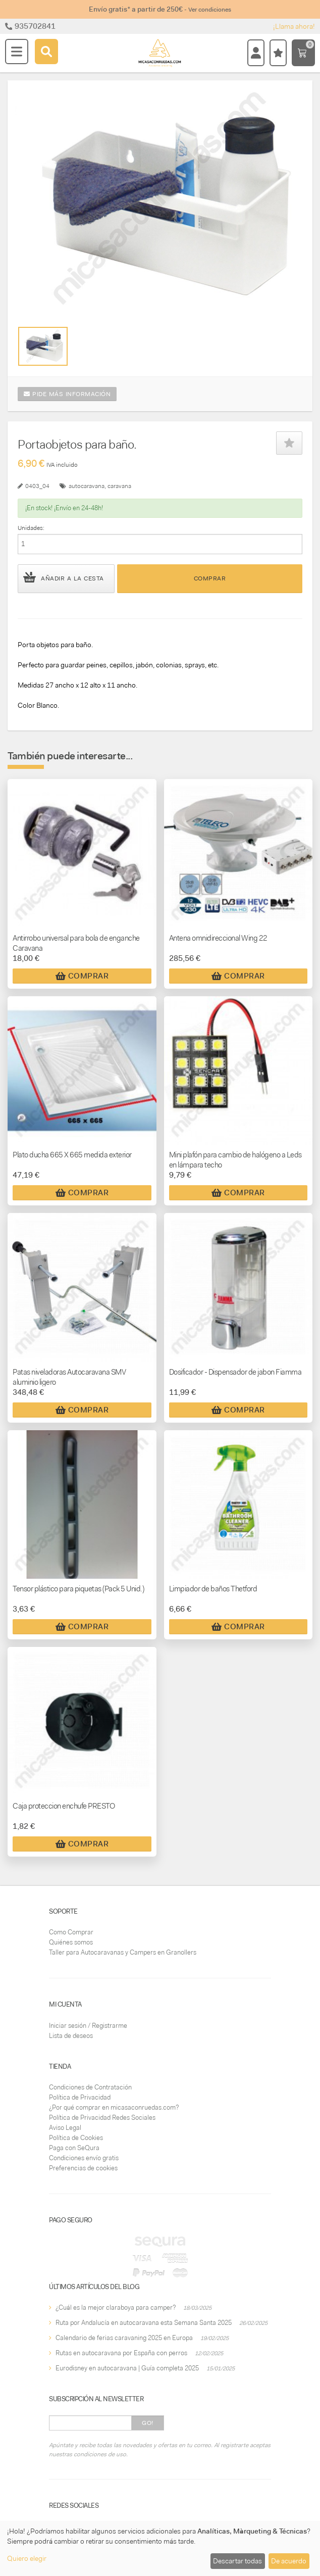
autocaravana (86, 486)
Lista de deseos (71, 2035)
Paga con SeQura (74, 2148)
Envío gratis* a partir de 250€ (160, 9)
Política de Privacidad (80, 2097)
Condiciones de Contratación (90, 2087)
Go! (147, 2423)
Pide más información (67, 394)
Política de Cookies (76, 2137)
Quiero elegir (26, 2558)
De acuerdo (288, 2560)
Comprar (210, 578)
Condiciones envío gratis (84, 2158)
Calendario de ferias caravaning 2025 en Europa (124, 2338)
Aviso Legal (65, 2127)
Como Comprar (71, 1932)
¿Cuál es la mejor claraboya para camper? (116, 2307)
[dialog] (160, 2548)
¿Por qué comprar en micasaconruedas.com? (114, 2107)
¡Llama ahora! (294, 26)
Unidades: (31, 528)
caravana (119, 486)
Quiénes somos (71, 1942)
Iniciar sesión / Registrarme (88, 2025)
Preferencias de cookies (83, 2168)
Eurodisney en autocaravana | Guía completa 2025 (127, 2368)
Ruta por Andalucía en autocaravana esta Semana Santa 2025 (144, 2322)
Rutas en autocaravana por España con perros (121, 2353)
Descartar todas (237, 2560)
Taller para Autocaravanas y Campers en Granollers (122, 1952)
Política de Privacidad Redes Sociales (102, 2117)
